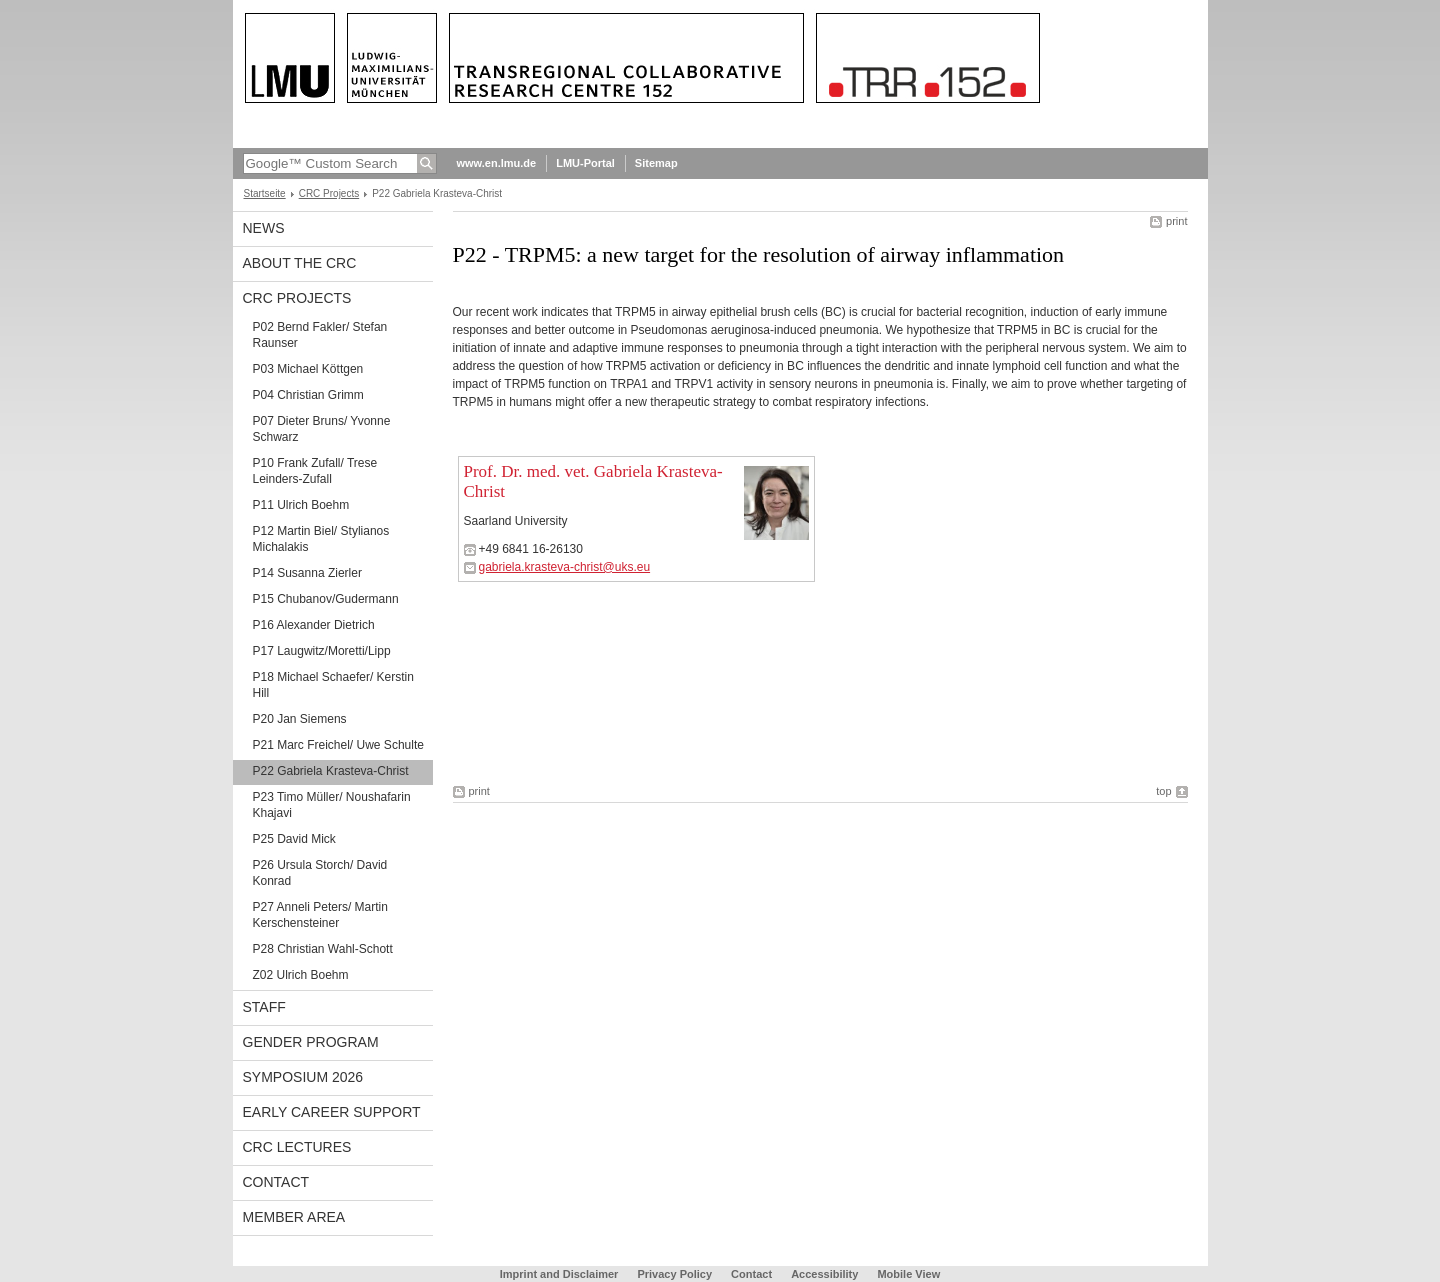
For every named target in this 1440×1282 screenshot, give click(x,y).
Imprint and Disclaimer (559, 1274)
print (1176, 221)
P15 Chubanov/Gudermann (326, 599)
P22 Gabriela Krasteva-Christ (331, 771)
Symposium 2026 (303, 1077)
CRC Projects (329, 193)
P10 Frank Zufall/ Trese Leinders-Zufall (315, 471)
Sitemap (656, 163)
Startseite (265, 193)
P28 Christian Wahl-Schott (323, 949)
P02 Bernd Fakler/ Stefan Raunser (320, 335)
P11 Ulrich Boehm (301, 505)
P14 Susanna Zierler (307, 573)
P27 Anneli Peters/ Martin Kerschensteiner (320, 915)
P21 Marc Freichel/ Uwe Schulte (338, 745)
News (264, 228)
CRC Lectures (297, 1147)
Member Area (294, 1217)
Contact (276, 1182)
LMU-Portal (585, 163)
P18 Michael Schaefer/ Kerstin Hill (333, 685)
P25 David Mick (294, 839)
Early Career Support (332, 1112)
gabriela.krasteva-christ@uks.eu (565, 567)
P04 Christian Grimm (308, 395)
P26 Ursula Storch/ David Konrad (320, 873)
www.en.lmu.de (497, 163)
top (1163, 791)
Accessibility (826, 1274)
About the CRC (300, 263)
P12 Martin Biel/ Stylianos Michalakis (321, 539)
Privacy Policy (674, 1274)
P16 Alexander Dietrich (314, 625)
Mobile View (908, 1274)
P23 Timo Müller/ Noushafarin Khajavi (332, 805)
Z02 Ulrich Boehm (301, 975)
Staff (264, 1007)
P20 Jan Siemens (300, 719)
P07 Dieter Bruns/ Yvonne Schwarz (322, 429)
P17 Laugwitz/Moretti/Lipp (322, 651)
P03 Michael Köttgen (308, 369)
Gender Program (311, 1042)
